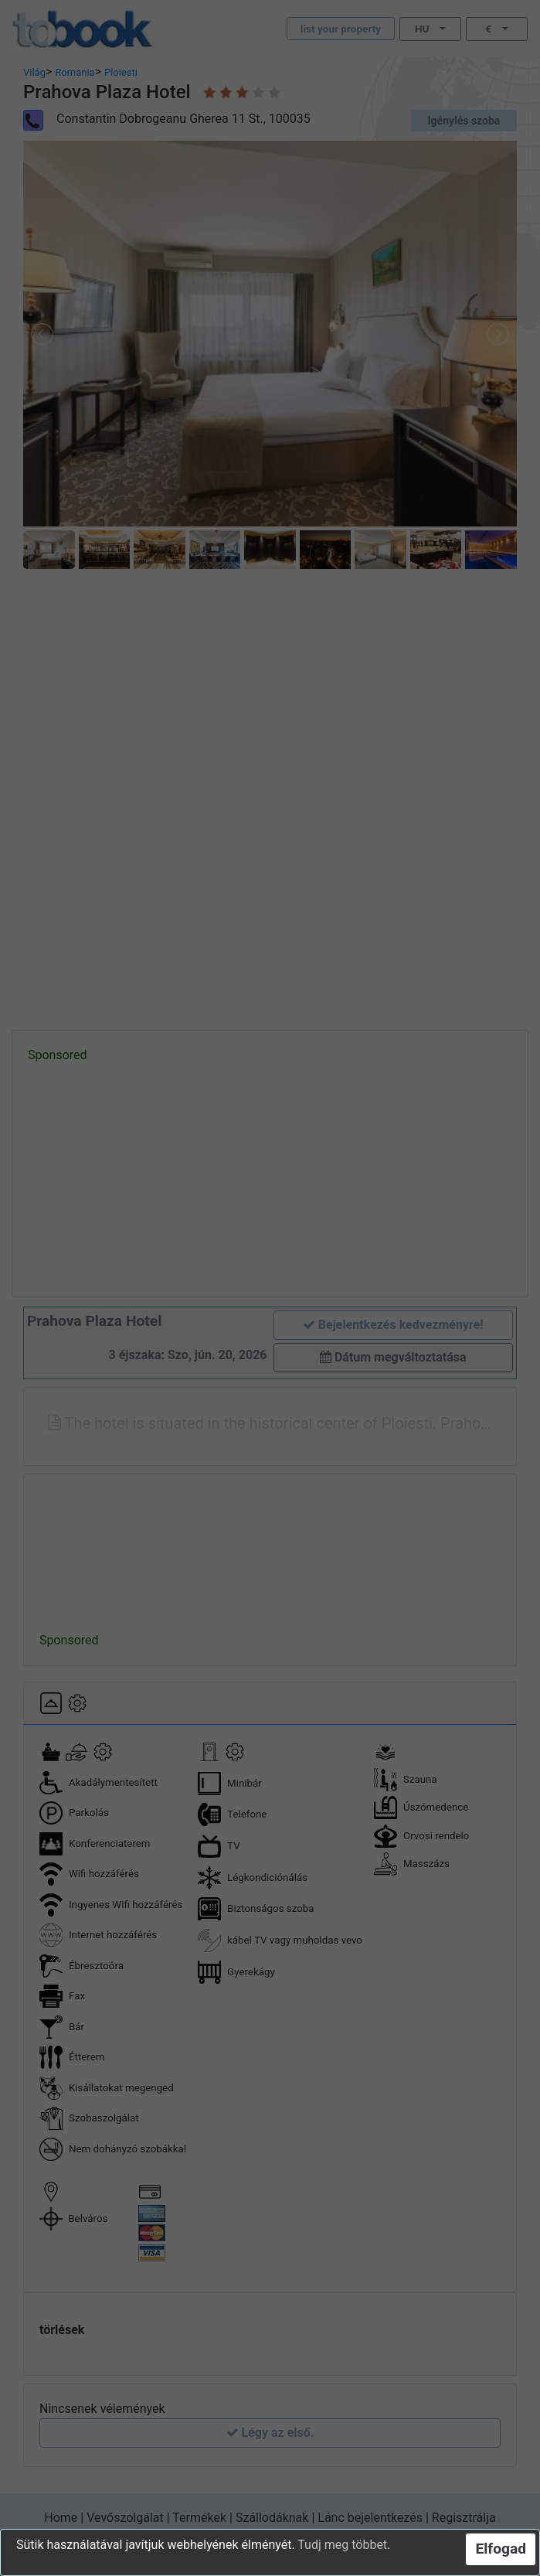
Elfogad (500, 2548)
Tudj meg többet (342, 2544)
